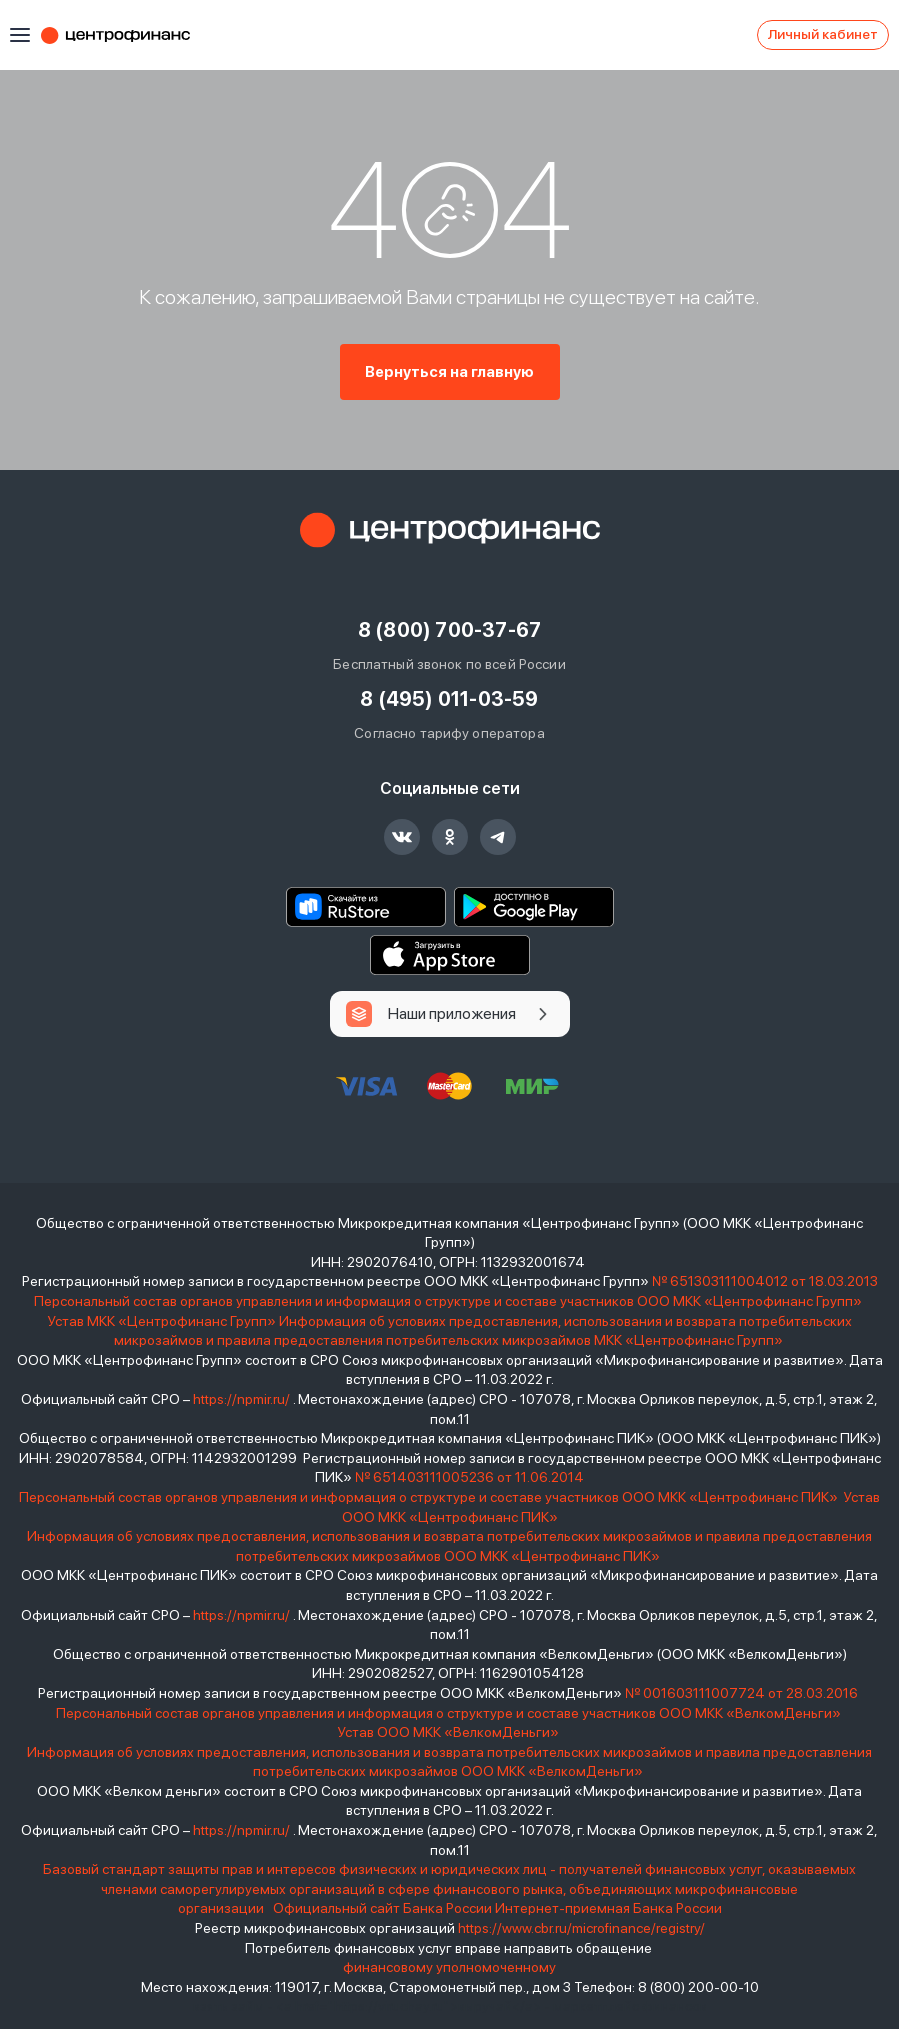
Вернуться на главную (449, 372)
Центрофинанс (125, 35)
